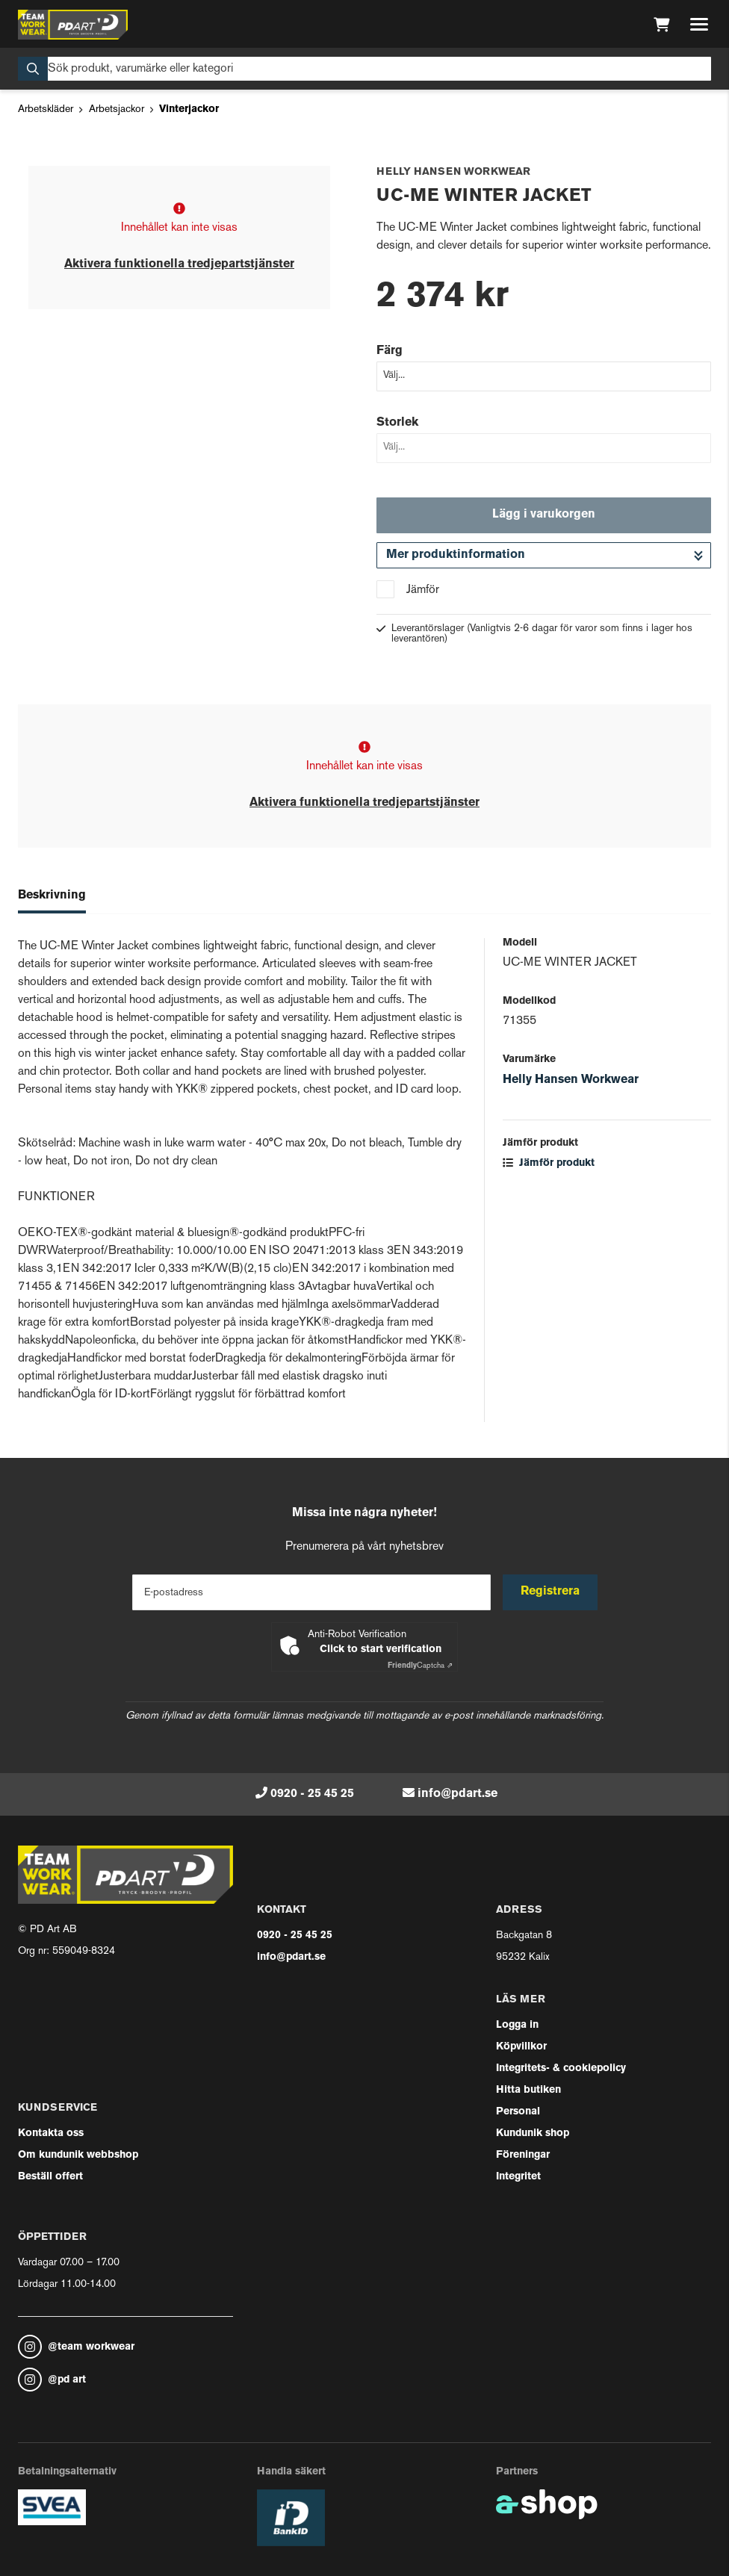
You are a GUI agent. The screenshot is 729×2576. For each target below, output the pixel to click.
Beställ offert (50, 2177)
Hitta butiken (528, 2090)
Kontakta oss (51, 2133)
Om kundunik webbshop (78, 2155)
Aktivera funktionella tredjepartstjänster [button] (179, 264)
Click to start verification (380, 1649)
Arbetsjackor (116, 109)
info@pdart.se (457, 1794)
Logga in (517, 2025)
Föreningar (523, 2155)
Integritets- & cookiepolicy (561, 2068)
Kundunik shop (532, 2133)
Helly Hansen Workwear (571, 1080)
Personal (518, 2112)
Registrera (550, 1591)
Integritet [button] (518, 2177)
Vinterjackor (189, 109)
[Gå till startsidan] (73, 25)
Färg (389, 351)
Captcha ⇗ (420, 1666)
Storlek (397, 423)
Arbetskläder (45, 109)
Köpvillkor (521, 2047)
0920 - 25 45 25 (312, 1794)
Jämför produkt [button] (549, 1163)
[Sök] (364, 69)
